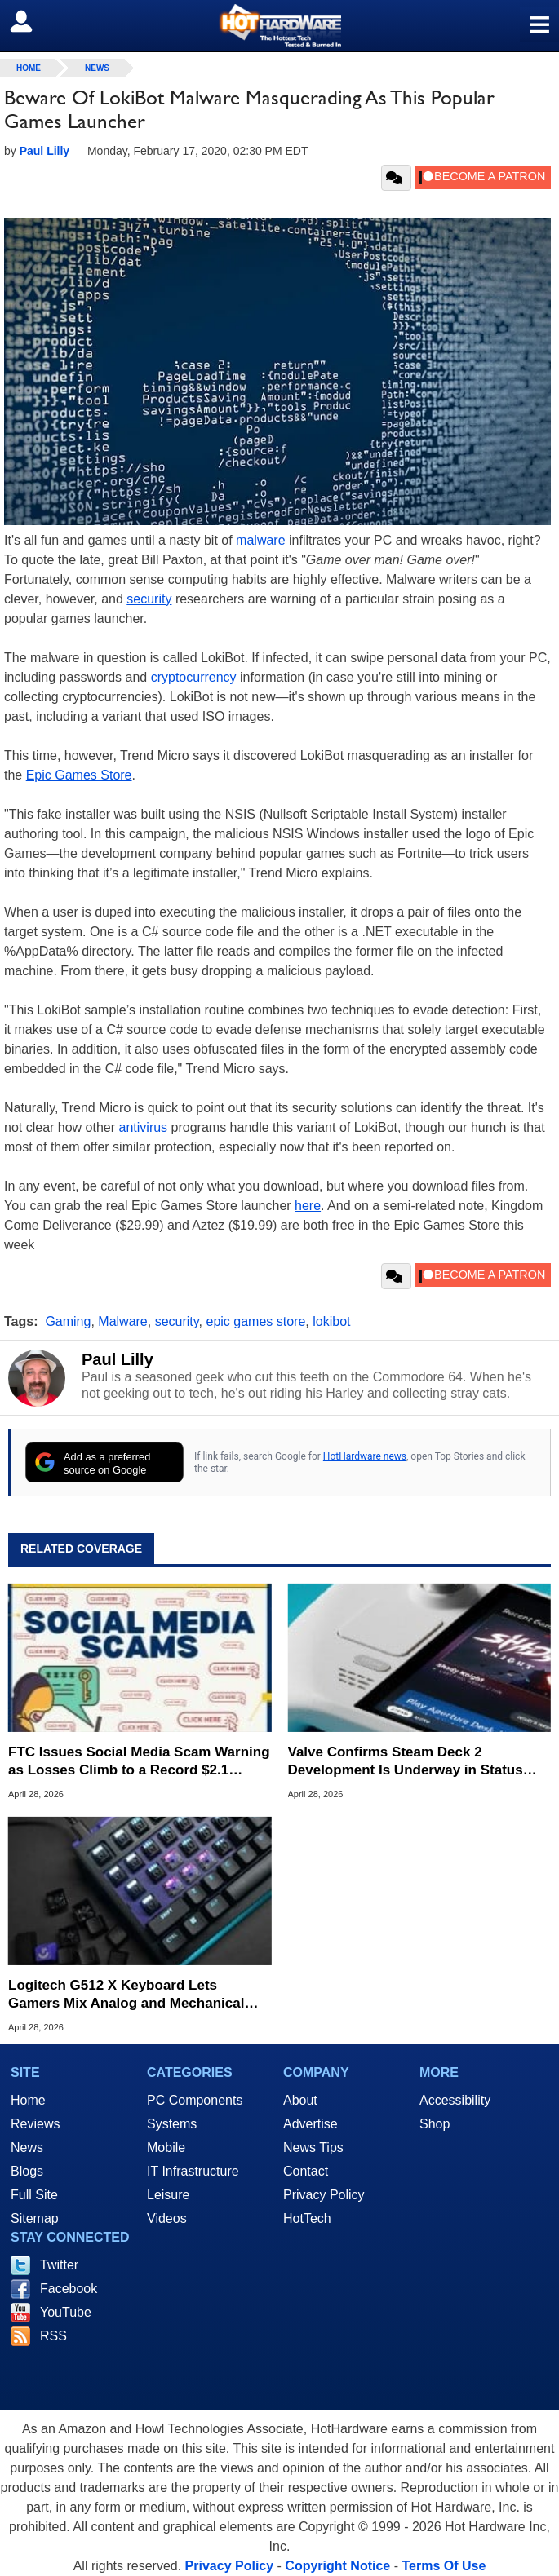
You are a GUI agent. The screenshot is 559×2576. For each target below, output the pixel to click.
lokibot (331, 1321)
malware (260, 540)
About (300, 2100)
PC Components (194, 2100)
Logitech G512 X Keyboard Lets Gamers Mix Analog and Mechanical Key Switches (126, 1995)
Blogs (27, 2171)
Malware (122, 1321)
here (308, 1206)
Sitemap (35, 2218)
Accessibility (454, 2100)
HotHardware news (364, 1456)
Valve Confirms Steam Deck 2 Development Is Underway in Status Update (405, 1761)
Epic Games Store (79, 775)
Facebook (68, 2288)
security (148, 599)
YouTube (65, 2312)
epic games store (255, 1321)
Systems (172, 2124)
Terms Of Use (444, 2566)
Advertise (310, 2124)
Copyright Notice (337, 2566)
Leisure (168, 2195)
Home (28, 2100)
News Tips (313, 2147)
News (97, 68)
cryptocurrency (194, 677)
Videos (167, 2218)
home (28, 68)
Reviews (35, 2124)
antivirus (143, 1127)
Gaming (68, 1321)
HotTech (307, 2218)
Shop (434, 2124)
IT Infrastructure (193, 2171)
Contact (305, 2171)
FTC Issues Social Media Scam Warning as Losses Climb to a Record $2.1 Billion (139, 1761)
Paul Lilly (117, 1359)
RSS (53, 2336)
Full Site (34, 2195)
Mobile (166, 2147)
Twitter (59, 2265)
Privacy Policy (324, 2195)
